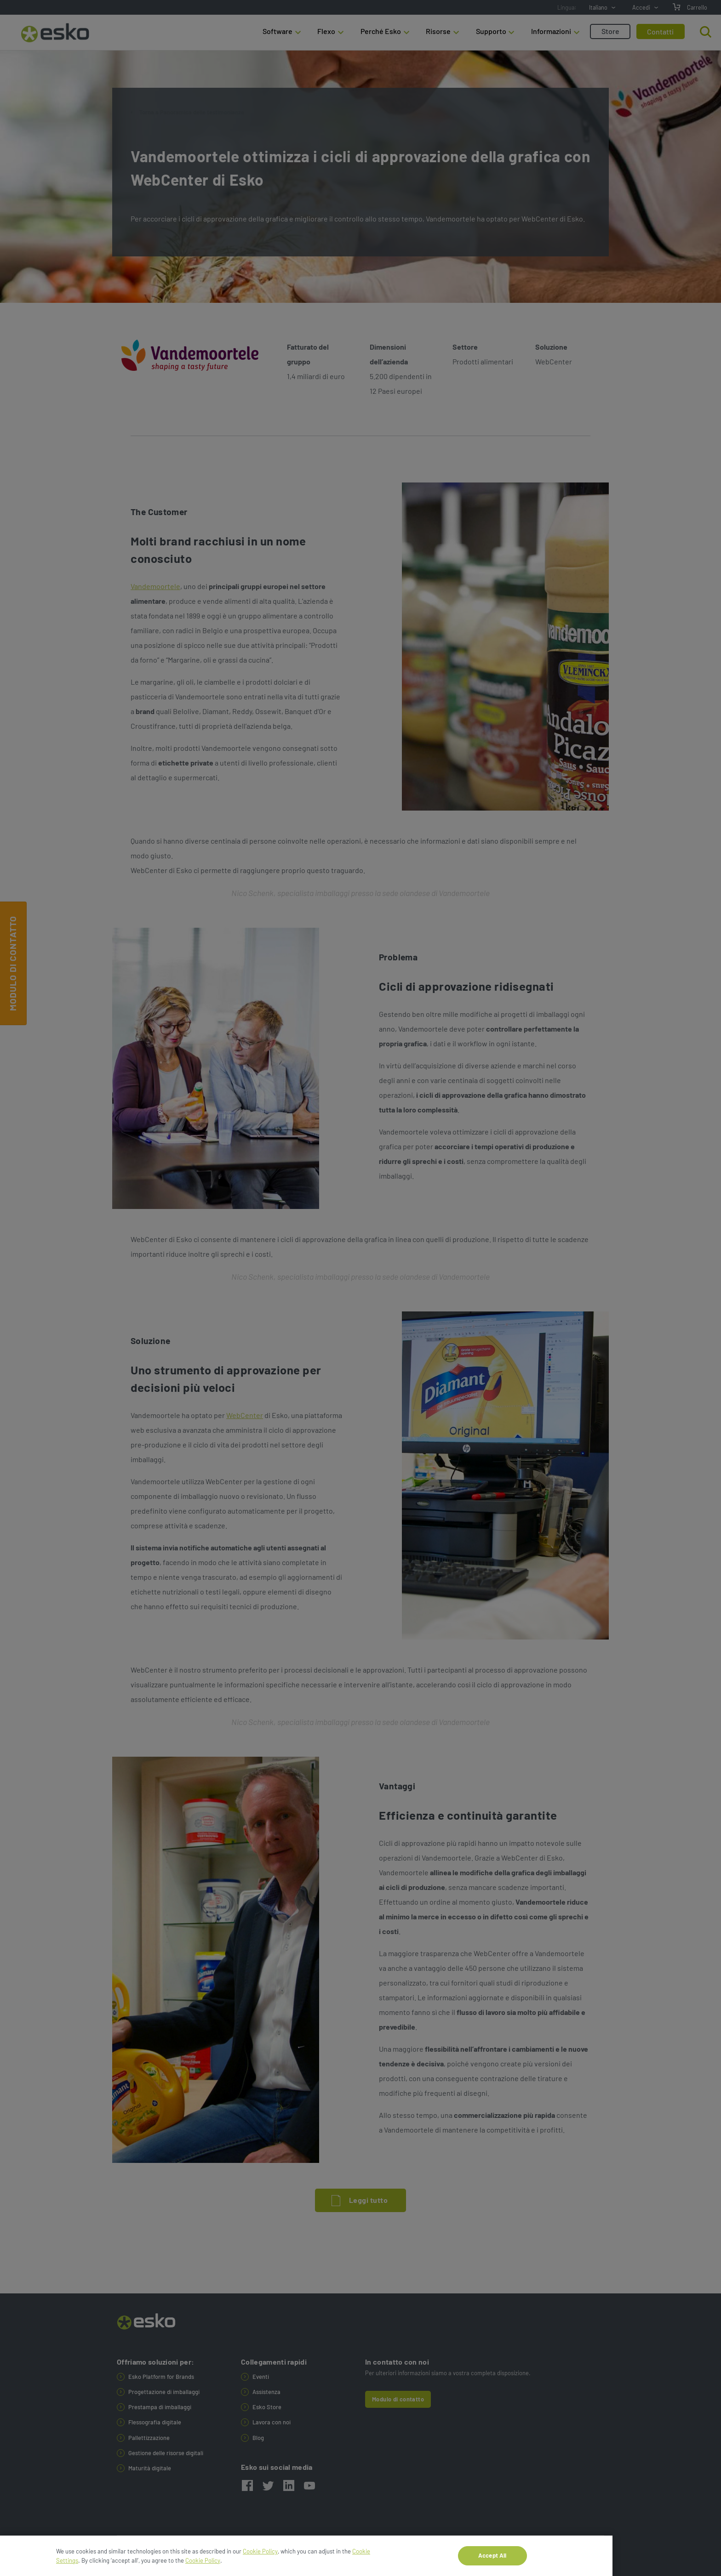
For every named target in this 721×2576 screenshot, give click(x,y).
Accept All (492, 2565)
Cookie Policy (260, 2561)
